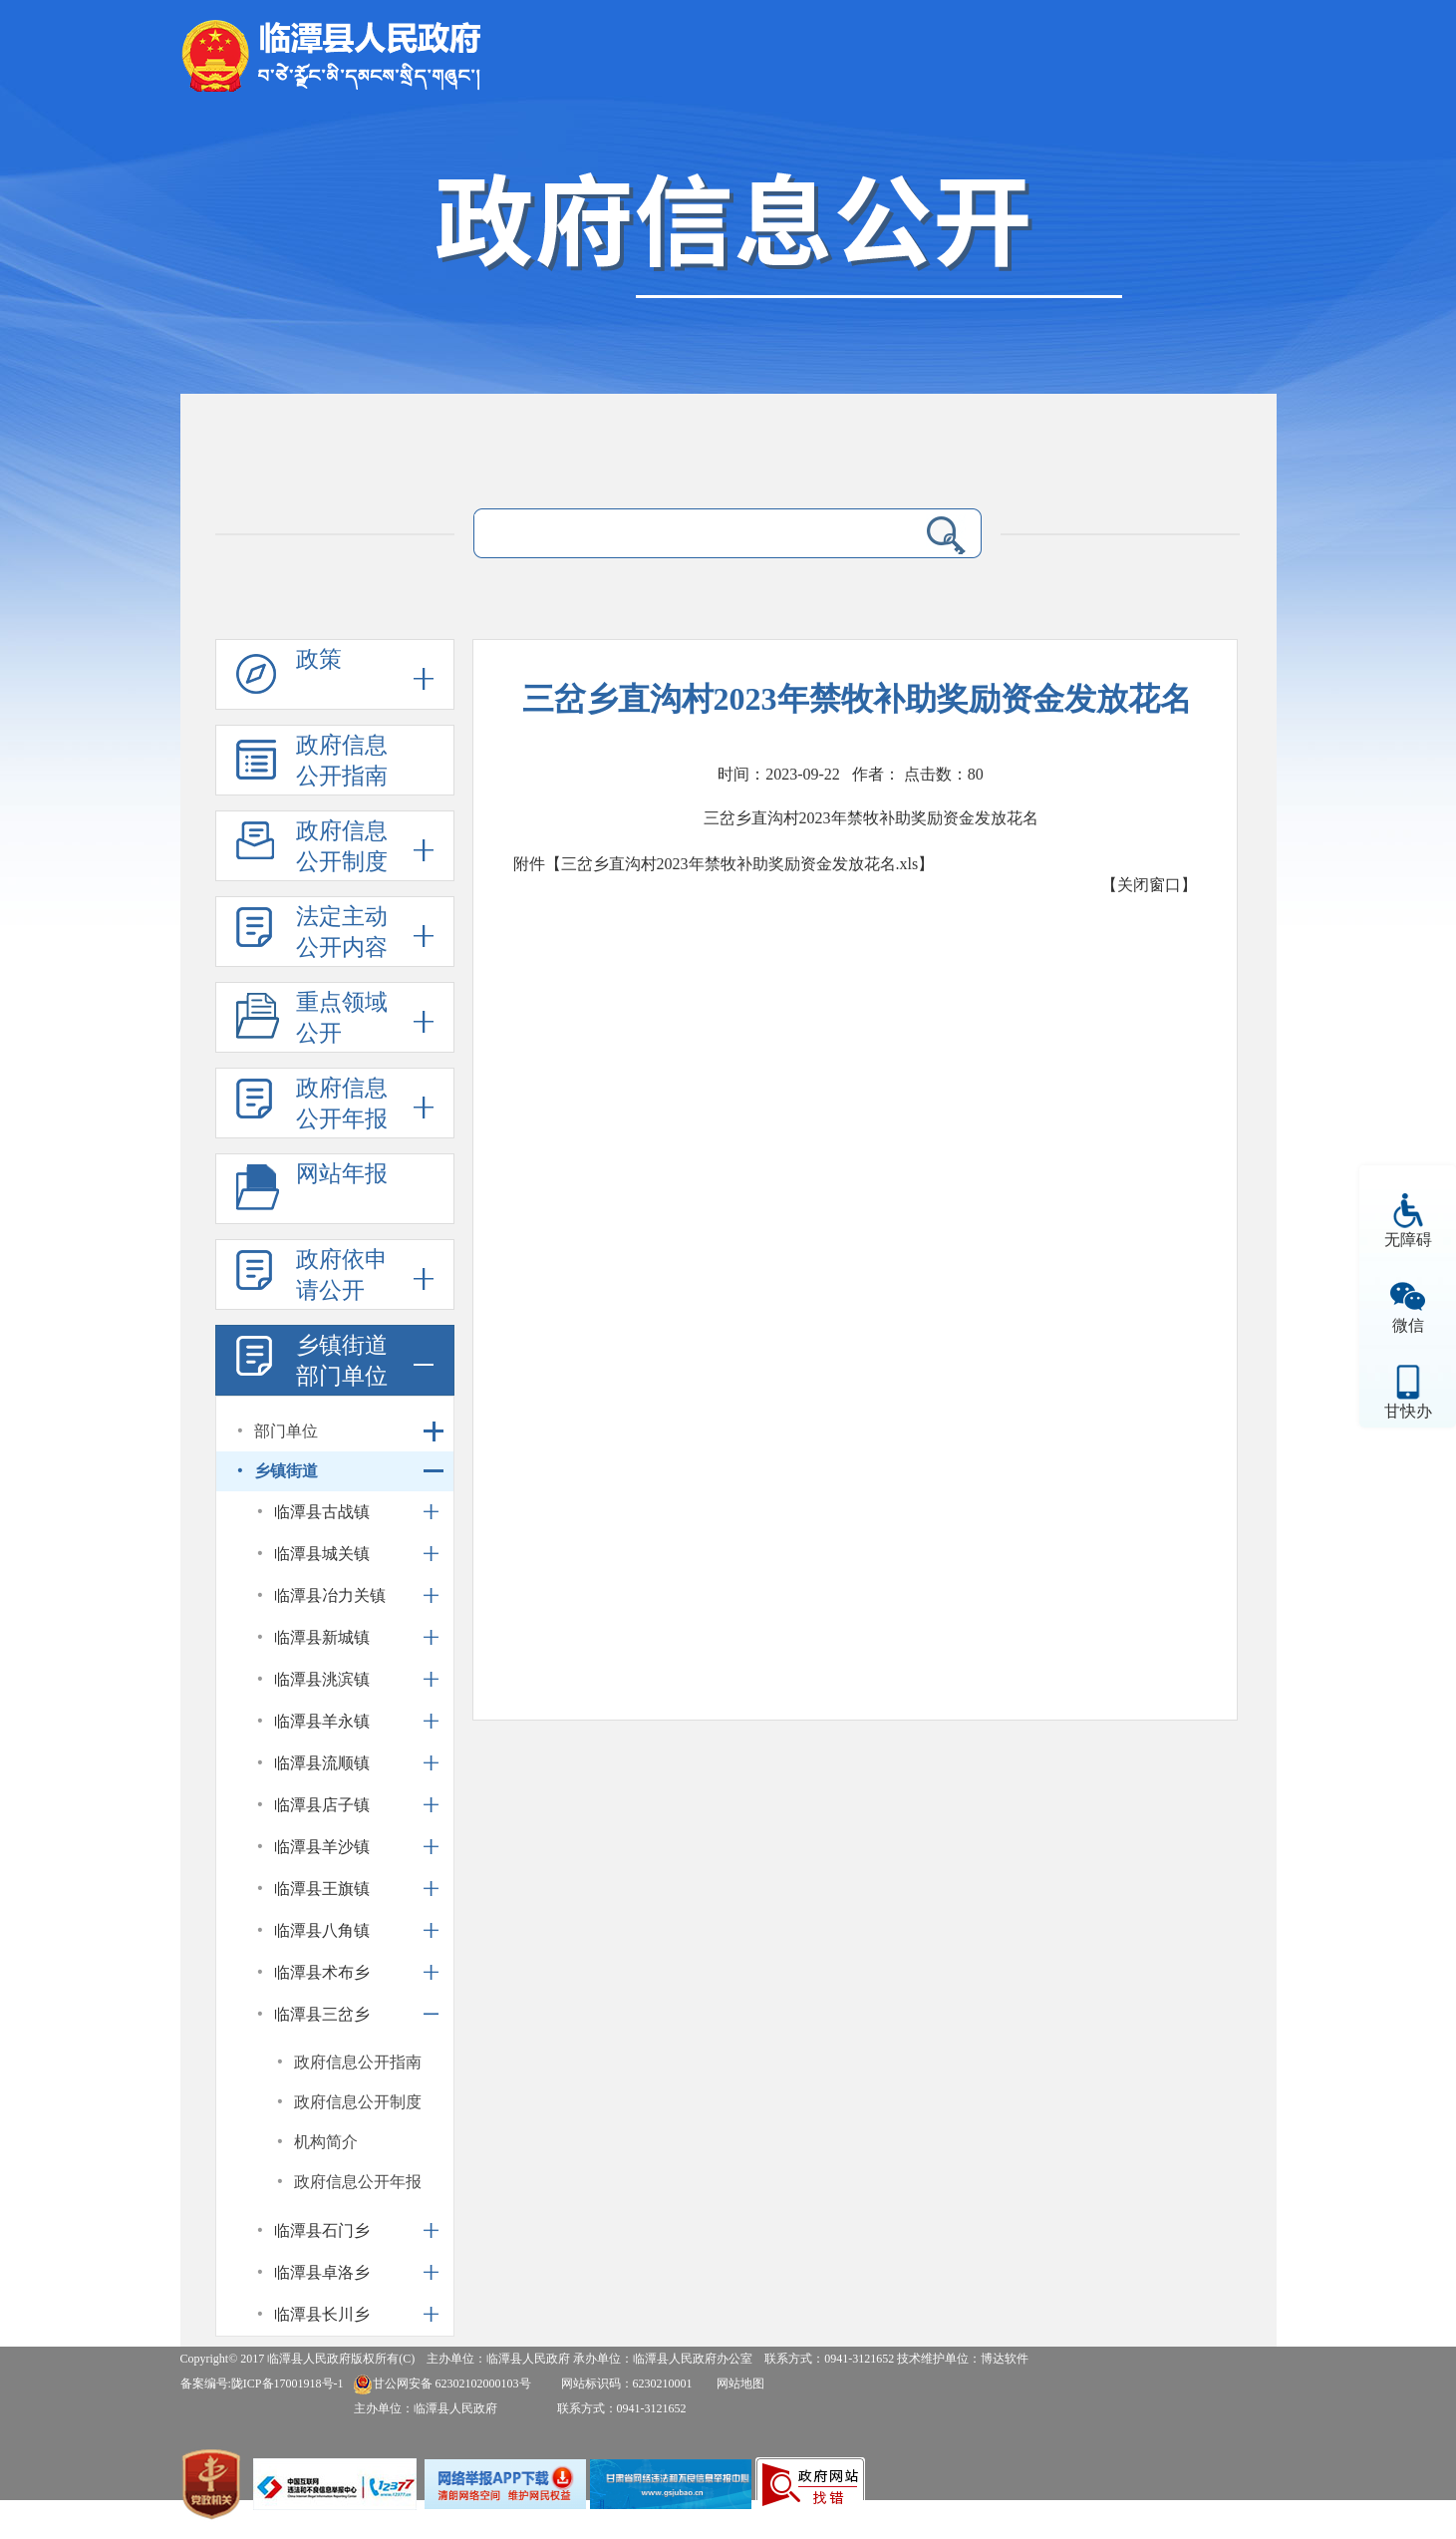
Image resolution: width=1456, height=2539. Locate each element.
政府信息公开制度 (342, 846)
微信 (1408, 1325)
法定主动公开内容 (342, 932)
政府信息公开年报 (342, 1103)
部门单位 (286, 1431)
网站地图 (740, 2383)
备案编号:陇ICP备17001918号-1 (262, 2383)
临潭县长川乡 (322, 2314)
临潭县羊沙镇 (322, 1846)
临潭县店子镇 (322, 1804)
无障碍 (1408, 1239)
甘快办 (1408, 1411)
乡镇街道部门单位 (342, 1361)
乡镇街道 (286, 1470)
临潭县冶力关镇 (330, 1595)
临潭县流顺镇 (322, 1762)
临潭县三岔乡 (322, 2014)
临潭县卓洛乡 (322, 2272)
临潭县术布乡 (322, 1972)
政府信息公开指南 (342, 761)
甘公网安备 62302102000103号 (442, 2383)
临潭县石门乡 (322, 2230)
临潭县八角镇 (322, 1930)
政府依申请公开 (342, 1275)
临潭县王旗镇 (322, 1888)
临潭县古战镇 (322, 1511)
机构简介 (326, 2141)
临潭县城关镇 (322, 1553)
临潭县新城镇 (322, 1637)
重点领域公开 (342, 1018)
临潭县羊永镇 (322, 1721)
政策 (319, 659)
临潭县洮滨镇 (322, 1679)
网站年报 (342, 1173)
